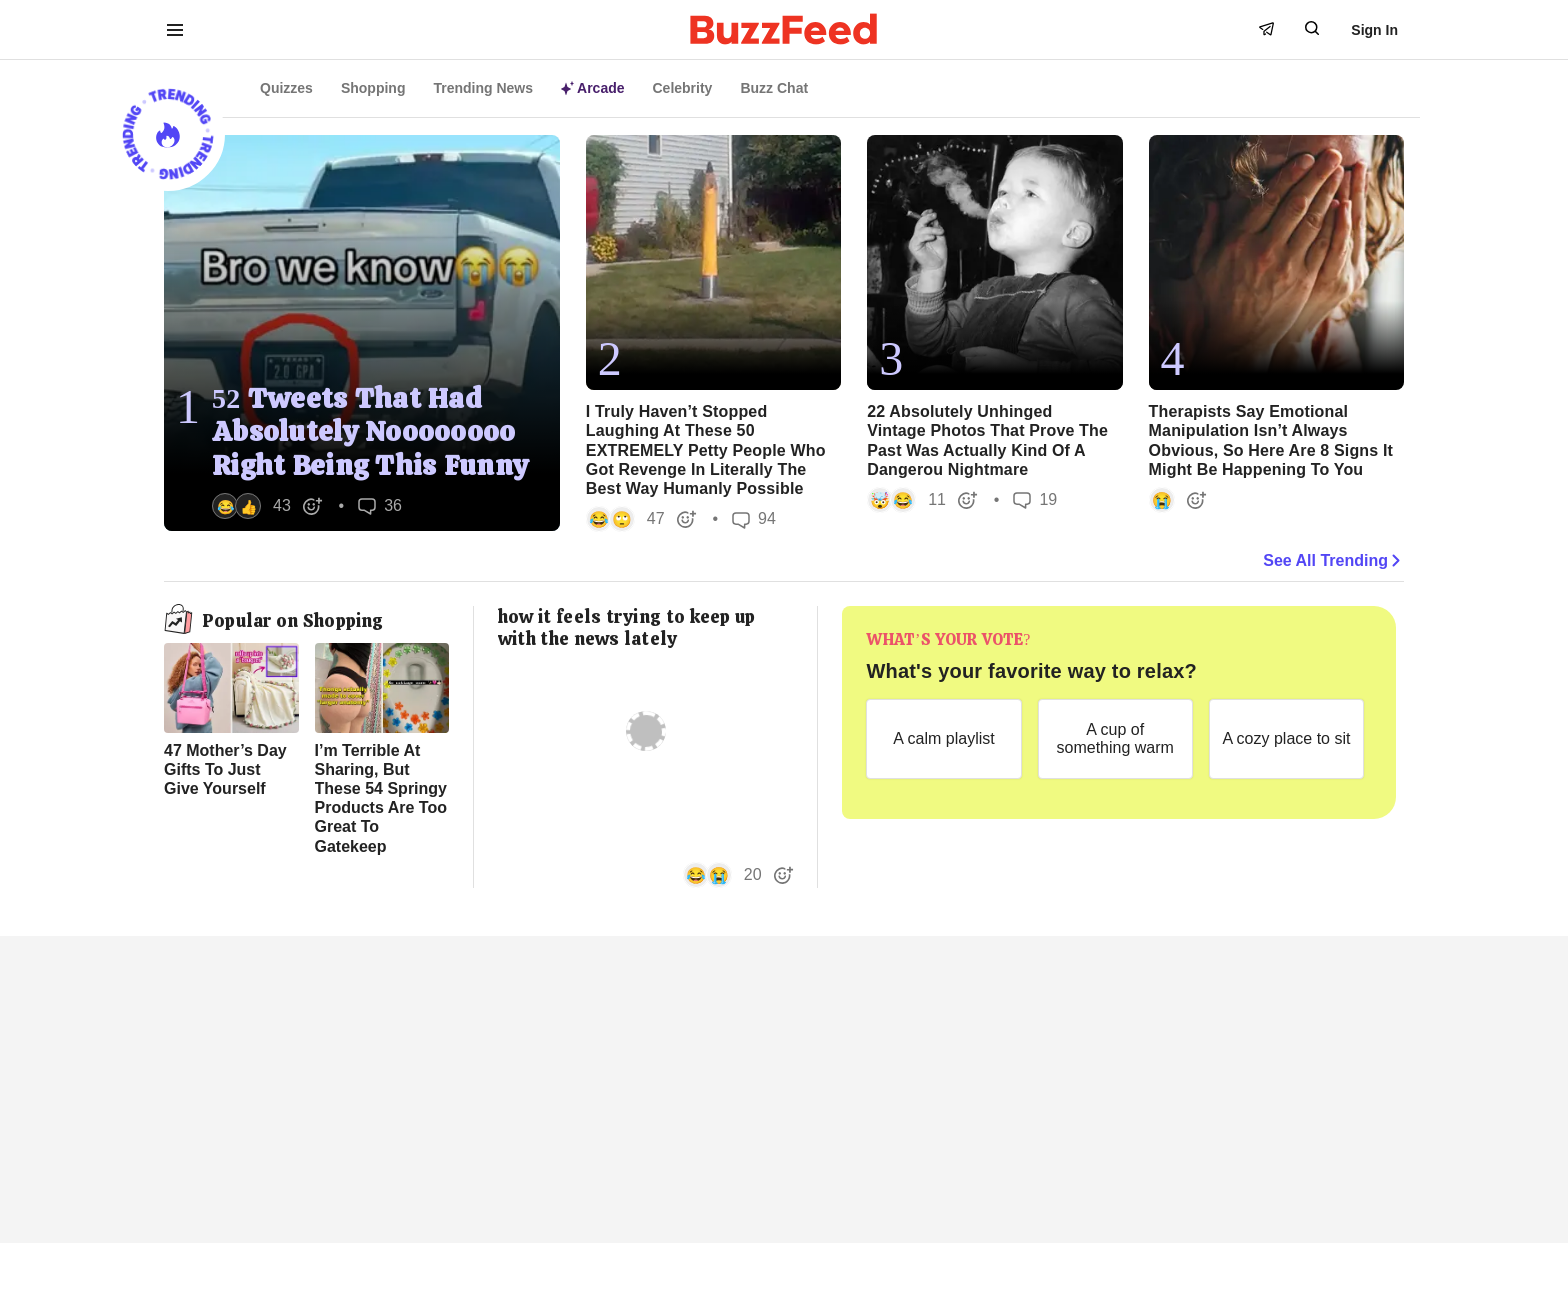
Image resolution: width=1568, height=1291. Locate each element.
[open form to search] (1312, 28)
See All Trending (1333, 561)
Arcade (592, 88)
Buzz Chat (774, 88)
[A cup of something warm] (1115, 739)
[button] (267, 506)
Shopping (373, 88)
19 (1035, 499)
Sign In (1374, 30)
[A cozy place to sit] (1286, 739)
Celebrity (683, 88)
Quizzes (286, 88)
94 (754, 519)
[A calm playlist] (943, 739)
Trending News (483, 88)
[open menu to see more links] (175, 30)
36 (380, 505)
